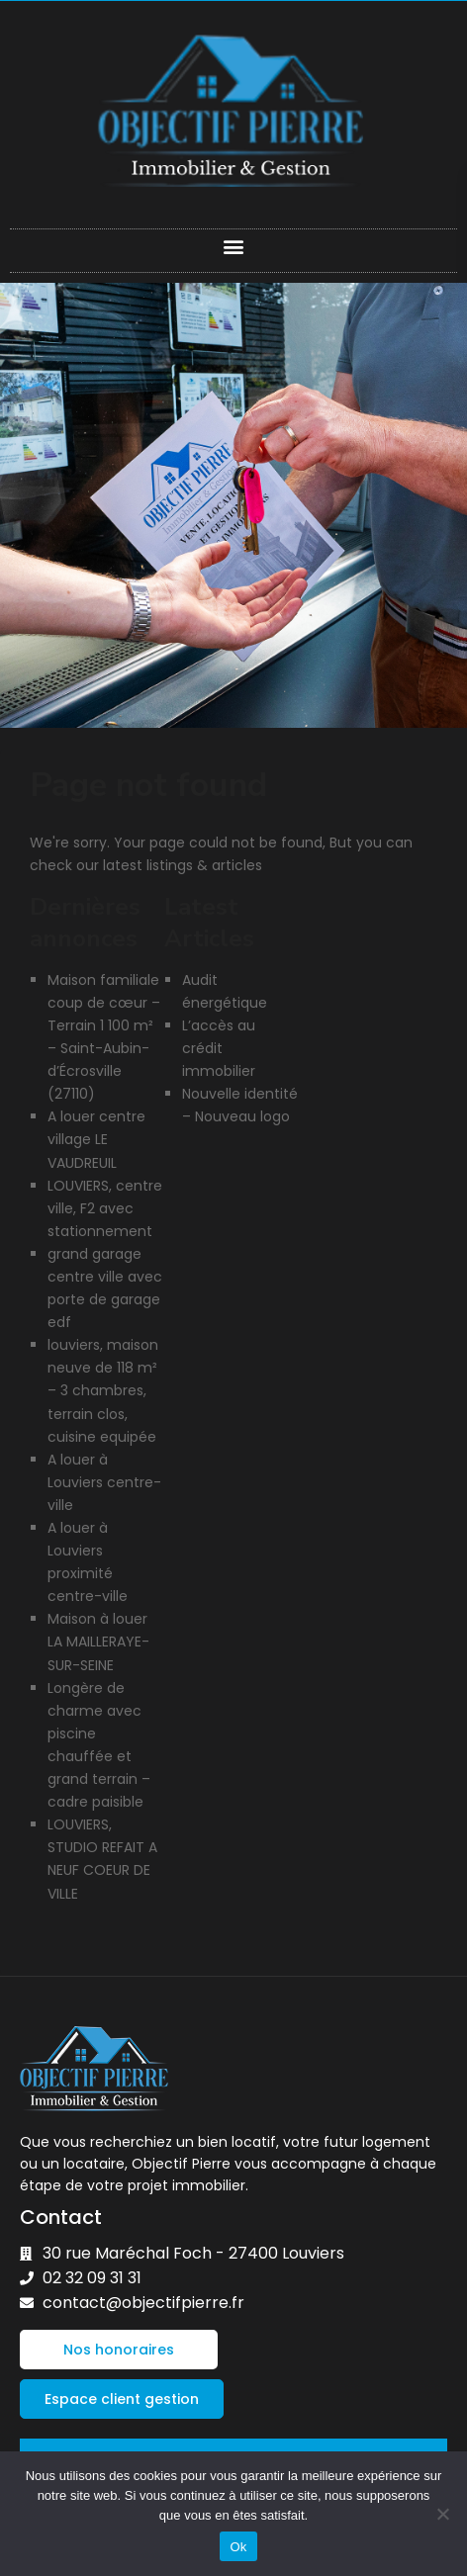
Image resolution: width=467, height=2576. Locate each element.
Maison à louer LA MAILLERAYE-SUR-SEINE (98, 1641)
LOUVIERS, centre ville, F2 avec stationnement (104, 1208)
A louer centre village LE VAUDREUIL (96, 1139)
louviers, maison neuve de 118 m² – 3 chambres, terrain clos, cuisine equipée (102, 1390)
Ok (238, 2546)
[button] (234, 245)
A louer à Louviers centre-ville (104, 1482)
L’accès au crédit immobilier (218, 1048)
